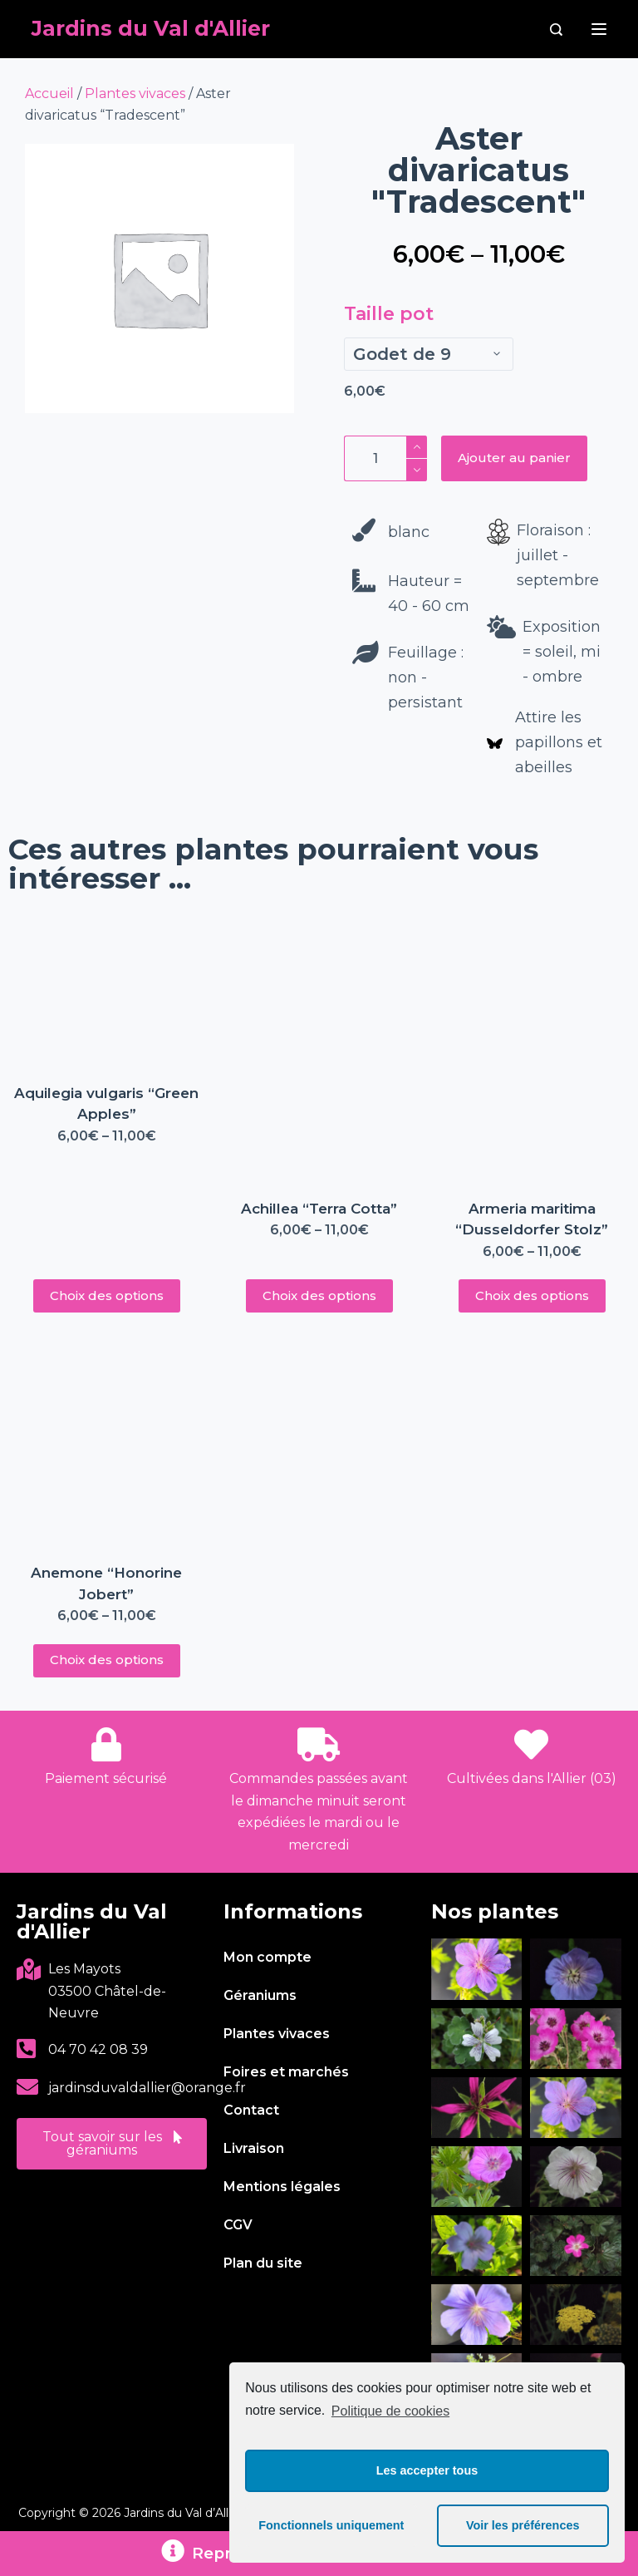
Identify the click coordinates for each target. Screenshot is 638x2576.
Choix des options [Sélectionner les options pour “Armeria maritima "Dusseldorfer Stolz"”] (532, 1295)
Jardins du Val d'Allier (151, 28)
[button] (112, 2144)
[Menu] (598, 29)
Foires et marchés (286, 2072)
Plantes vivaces (135, 93)
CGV (238, 2225)
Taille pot (389, 314)
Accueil (49, 93)
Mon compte (267, 1957)
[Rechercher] (556, 29)
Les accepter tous (427, 2470)
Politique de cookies (390, 2411)
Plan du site (262, 2263)
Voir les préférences (523, 2525)
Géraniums (260, 1995)
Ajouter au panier (514, 457)
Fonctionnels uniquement (331, 2525)
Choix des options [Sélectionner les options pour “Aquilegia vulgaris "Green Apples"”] (107, 1295)
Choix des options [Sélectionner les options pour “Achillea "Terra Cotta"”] (319, 1295)
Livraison (253, 2148)
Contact (251, 2110)
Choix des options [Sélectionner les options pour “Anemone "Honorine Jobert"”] (107, 1659)
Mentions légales (282, 2186)
